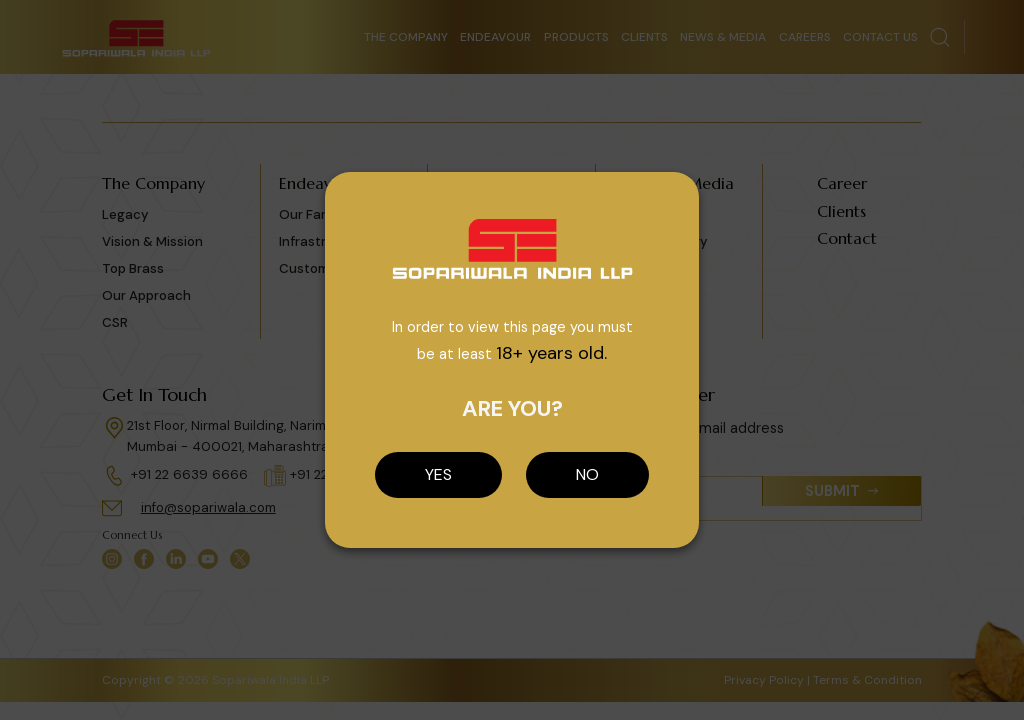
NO (587, 474)
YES (438, 474)
